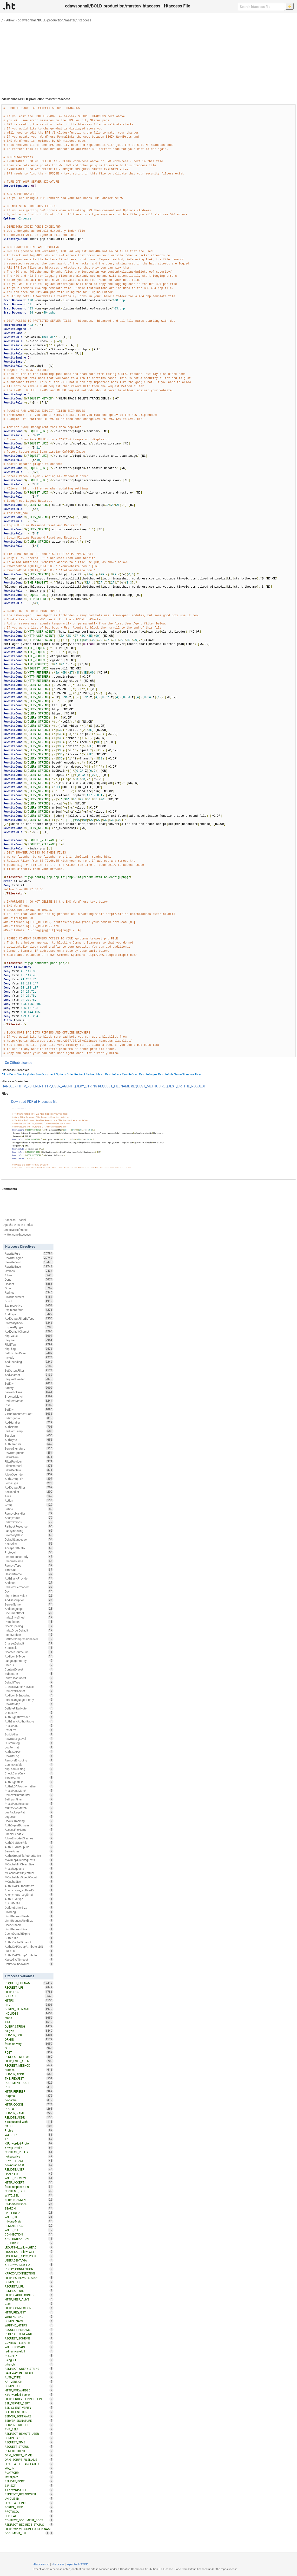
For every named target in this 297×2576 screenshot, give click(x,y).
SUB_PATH (29, 2516)
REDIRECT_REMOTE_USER (29, 2433)
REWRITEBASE (29, 2161)
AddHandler (29, 1422)
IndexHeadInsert (29, 1678)
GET (29, 2048)
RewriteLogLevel (29, 1739)
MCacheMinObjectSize (29, 1864)
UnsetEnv (29, 1713)
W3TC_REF (29, 2230)
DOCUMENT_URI (27, 2533)
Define (29, 1509)
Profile (29, 2130)
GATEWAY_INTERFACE (29, 2373)
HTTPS (29, 2000)
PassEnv (29, 1730)
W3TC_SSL (29, 2195)
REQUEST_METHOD (146, 1086)
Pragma (29, 2096)
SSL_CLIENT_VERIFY (29, 2407)
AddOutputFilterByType (29, 1318)
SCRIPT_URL (29, 2282)
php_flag (29, 1349)
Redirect (79, 1074)
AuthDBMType (29, 1899)
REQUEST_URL (29, 2286)
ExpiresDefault (29, 1310)
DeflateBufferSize (29, 1907)
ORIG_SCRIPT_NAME (29, 2455)
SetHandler (29, 1492)
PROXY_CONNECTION (29, 2269)
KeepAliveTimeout (29, 1959)
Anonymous (29, 1518)
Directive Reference (15, 1230)
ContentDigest (29, 1669)
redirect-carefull (29, 2351)
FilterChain (29, 1457)
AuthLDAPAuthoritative (29, 1886)
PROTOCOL (29, 2511)
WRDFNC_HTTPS (29, 2325)
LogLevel (29, 1816)
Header (29, 1284)
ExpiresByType (29, 1327)
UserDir (29, 1665)
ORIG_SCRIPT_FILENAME (29, 2459)
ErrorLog (29, 1912)
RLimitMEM (29, 1903)
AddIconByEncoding (29, 1695)
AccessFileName (29, 1829)
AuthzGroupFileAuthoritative (29, 1855)
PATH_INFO (29, 2213)
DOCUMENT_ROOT (29, 2083)
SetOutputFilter (29, 1370)
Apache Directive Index (18, 1225)
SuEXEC (29, 1951)
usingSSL (29, 2360)
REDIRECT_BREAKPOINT (29, 2494)
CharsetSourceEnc (29, 1652)
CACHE (29, 2126)
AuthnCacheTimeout (29, 1942)
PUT (29, 2087)
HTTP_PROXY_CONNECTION (29, 2399)
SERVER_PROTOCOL (29, 2425)
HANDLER (9, 1086)
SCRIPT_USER (29, 2507)
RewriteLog (29, 1756)
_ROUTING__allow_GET (29, 2252)
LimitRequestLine (29, 1929)
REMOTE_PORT (29, 2481)
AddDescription (29, 1600)
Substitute (29, 1674)
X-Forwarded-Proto (29, 2143)
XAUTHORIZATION (29, 2239)
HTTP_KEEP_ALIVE (29, 2299)
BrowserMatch (29, 1396)
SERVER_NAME (29, 2113)
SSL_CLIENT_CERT (29, 2412)
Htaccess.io (41, 2564)
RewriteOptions (29, 1453)
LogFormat (29, 1747)
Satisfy (29, 1388)
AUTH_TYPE (29, 2377)
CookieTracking (29, 1821)
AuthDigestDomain (29, 1825)
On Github (12, 1063)
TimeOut (29, 1570)
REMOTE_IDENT (29, 2451)
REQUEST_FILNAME (29, 2330)
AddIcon (29, 1583)
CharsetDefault (29, 1643)
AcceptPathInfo (29, 1548)
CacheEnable (29, 1925)
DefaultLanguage (29, 1539)
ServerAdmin (29, 1777)
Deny (12, 1074)
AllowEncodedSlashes (29, 1838)
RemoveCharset (29, 1691)
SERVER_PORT (29, 2035)
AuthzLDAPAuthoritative (29, 1786)
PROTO (29, 2109)
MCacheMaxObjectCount (29, 1877)
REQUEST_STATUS (29, 2446)
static (29, 2018)
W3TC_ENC (29, 2135)
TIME (29, 2022)
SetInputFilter (29, 1799)
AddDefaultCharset (29, 1331)
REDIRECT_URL (29, 2291)
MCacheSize (29, 1881)
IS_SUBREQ (29, 2243)
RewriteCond (130, 1074)
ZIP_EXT (29, 2485)
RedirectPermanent (29, 1587)
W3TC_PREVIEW (29, 2178)
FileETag (29, 1344)
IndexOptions (29, 1522)
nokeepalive (29, 2156)
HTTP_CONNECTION (29, 2308)
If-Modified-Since (29, 2204)
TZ (29, 2139)
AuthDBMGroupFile (29, 1847)
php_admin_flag (29, 1769)
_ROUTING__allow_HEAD (29, 2247)
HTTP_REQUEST (29, 2312)
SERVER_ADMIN (29, 2200)
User (198, 1074)
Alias (29, 1496)
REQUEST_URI (172, 1086)
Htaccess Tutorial (14, 1220)
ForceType (29, 1483)
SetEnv (29, 1409)
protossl (29, 2070)
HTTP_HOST (29, 1992)
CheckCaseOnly (29, 1773)
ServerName (29, 1604)
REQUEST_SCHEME (29, 2338)
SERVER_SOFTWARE (29, 2416)
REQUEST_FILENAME (114, 1086)
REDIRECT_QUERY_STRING (29, 2368)
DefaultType (29, 1682)
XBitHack (29, 1648)
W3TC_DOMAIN (29, 2347)
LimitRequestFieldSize (29, 1920)
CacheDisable (29, 1765)
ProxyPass (29, 1726)
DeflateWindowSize (29, 1964)
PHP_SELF (29, 2429)
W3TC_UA (29, 2217)
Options (61, 1074)
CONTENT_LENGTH (29, 2343)
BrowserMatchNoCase (29, 1687)
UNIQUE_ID (29, 2498)
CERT (29, 2304)
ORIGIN (29, 2039)
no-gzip (29, 2031)
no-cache (29, 2100)
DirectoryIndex (25, 1074)
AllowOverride (29, 1474)
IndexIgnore (29, 1418)
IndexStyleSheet (29, 1617)
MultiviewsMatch (29, 1808)
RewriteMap (29, 1704)
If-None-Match (29, 2221)
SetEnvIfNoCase (29, 1353)
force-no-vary (29, 2044)
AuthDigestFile (29, 1782)
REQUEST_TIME (29, 2442)
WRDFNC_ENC (29, 2317)
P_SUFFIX (29, 2356)
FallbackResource (29, 1526)
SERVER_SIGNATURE (29, 2420)
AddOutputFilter (29, 1487)
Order (69, 1074)
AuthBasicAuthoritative (29, 1721)
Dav (29, 1591)
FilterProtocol (29, 1466)
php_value (29, 1336)
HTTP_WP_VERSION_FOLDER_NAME (29, 2529)
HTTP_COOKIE (29, 2104)
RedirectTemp (29, 1431)
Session (29, 1435)
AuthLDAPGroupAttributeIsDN (29, 1946)
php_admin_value (29, 1596)
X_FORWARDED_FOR (29, 2265)
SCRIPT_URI (29, 2386)
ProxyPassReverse (29, 1803)
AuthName (29, 1427)
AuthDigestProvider (29, 1717)
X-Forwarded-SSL (29, 2490)
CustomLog (29, 1743)
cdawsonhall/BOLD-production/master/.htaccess (54, 20)
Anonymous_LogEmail (29, 1894)
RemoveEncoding (29, 1760)
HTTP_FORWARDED (29, 2390)
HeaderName (29, 1574)
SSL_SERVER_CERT (29, 2403)
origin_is (29, 2364)
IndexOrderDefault (29, 1630)
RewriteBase (113, 1074)
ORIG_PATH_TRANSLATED (29, 2464)
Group (29, 1505)
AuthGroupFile (29, 1479)
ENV (29, 2005)
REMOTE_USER (29, 2169)
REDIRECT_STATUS (29, 2057)
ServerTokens (29, 1392)
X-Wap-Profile (29, 2148)
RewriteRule (165, 1074)
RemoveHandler (29, 1513)
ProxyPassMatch (29, 1790)
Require (29, 1340)
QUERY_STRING (85, 1086)
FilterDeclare (29, 1470)
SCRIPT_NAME (29, 2321)
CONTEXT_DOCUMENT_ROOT (29, 2520)
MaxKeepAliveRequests (29, 1860)
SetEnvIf (29, 1383)
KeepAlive (29, 1544)
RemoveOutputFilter (29, 1795)
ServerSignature (184, 1074)
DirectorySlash (29, 1535)
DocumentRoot (29, 1613)
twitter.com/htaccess (17, 1234)
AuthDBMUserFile (29, 1842)
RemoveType (29, 1565)
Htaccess (58, 2564)
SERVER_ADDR (29, 2074)
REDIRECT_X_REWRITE (29, 2334)
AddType (29, 1314)
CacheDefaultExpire (29, 1933)
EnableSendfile (29, 1834)
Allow (10, 20)
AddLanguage (29, 1609)
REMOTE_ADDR (29, 2117)
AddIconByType (29, 1656)
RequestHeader (29, 1379)
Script (29, 1301)
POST (29, 2052)
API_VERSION (29, 2381)
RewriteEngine (148, 1074)
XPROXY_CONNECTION (29, 2273)
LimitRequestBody (29, 1557)
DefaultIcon (29, 1622)
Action (29, 1500)
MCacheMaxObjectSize (29, 1873)
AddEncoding (29, 1362)
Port (29, 1405)
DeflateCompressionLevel (29, 1639)
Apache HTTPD (77, 2564)
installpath (29, 2477)
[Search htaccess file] (261, 7)
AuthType (29, 1440)
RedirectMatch (95, 1074)
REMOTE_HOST (29, 2226)
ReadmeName (29, 1561)
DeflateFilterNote (29, 1708)
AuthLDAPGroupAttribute (29, 1955)
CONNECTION (29, 2234)
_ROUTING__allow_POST (29, 2256)
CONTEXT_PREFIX (29, 2152)
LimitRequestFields (29, 1916)
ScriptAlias (29, 1734)
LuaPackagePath (29, 1812)
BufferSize (29, 1938)
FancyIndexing (29, 1531)
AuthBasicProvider (29, 1578)
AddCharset (29, 1375)
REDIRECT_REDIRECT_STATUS (29, 2524)
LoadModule (29, 1635)
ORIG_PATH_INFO (29, 2503)
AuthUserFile (29, 1444)
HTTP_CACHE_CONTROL (29, 2295)
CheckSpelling (29, 1626)
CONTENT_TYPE (29, 2191)
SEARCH (29, 2208)
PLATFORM (29, 2472)
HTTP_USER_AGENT (57, 1086)
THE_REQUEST (195, 1086)
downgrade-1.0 (29, 2165)
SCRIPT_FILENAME (29, 2009)
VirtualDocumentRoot (29, 1414)
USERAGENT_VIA (29, 2260)
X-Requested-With (29, 2122)
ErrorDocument (45, 1074)
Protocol (29, 1552)
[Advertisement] (148, 57)
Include (29, 1357)
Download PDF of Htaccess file (34, 1102)
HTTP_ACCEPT (29, 2182)
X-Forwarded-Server (29, 2394)
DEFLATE (29, 1996)
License (26, 1063)
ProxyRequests (29, 1868)
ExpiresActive (29, 1305)
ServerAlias (29, 1851)
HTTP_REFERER (29, 1086)
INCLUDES (29, 2013)
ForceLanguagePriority (29, 1700)
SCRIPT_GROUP (29, 2438)
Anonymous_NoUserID (29, 1890)
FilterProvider (29, 1461)
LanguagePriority (29, 1661)
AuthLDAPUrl (29, 1752)
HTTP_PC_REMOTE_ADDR (29, 2278)
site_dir (29, 2468)
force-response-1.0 (29, 2187)
